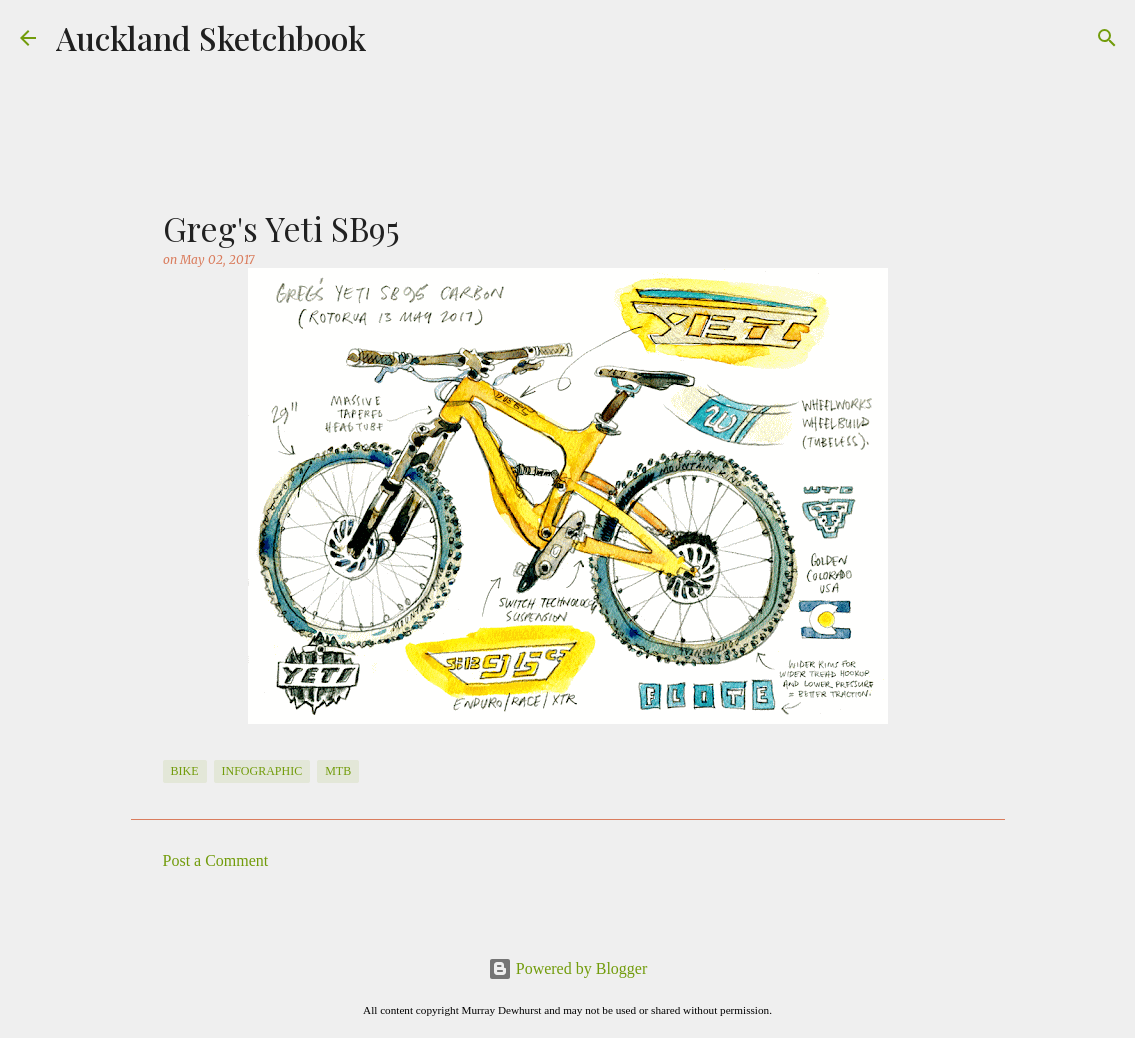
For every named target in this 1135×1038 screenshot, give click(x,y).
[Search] (1107, 38)
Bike (185, 771)
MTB (338, 771)
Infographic (262, 771)
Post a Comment (216, 860)
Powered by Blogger (568, 968)
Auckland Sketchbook (211, 37)
